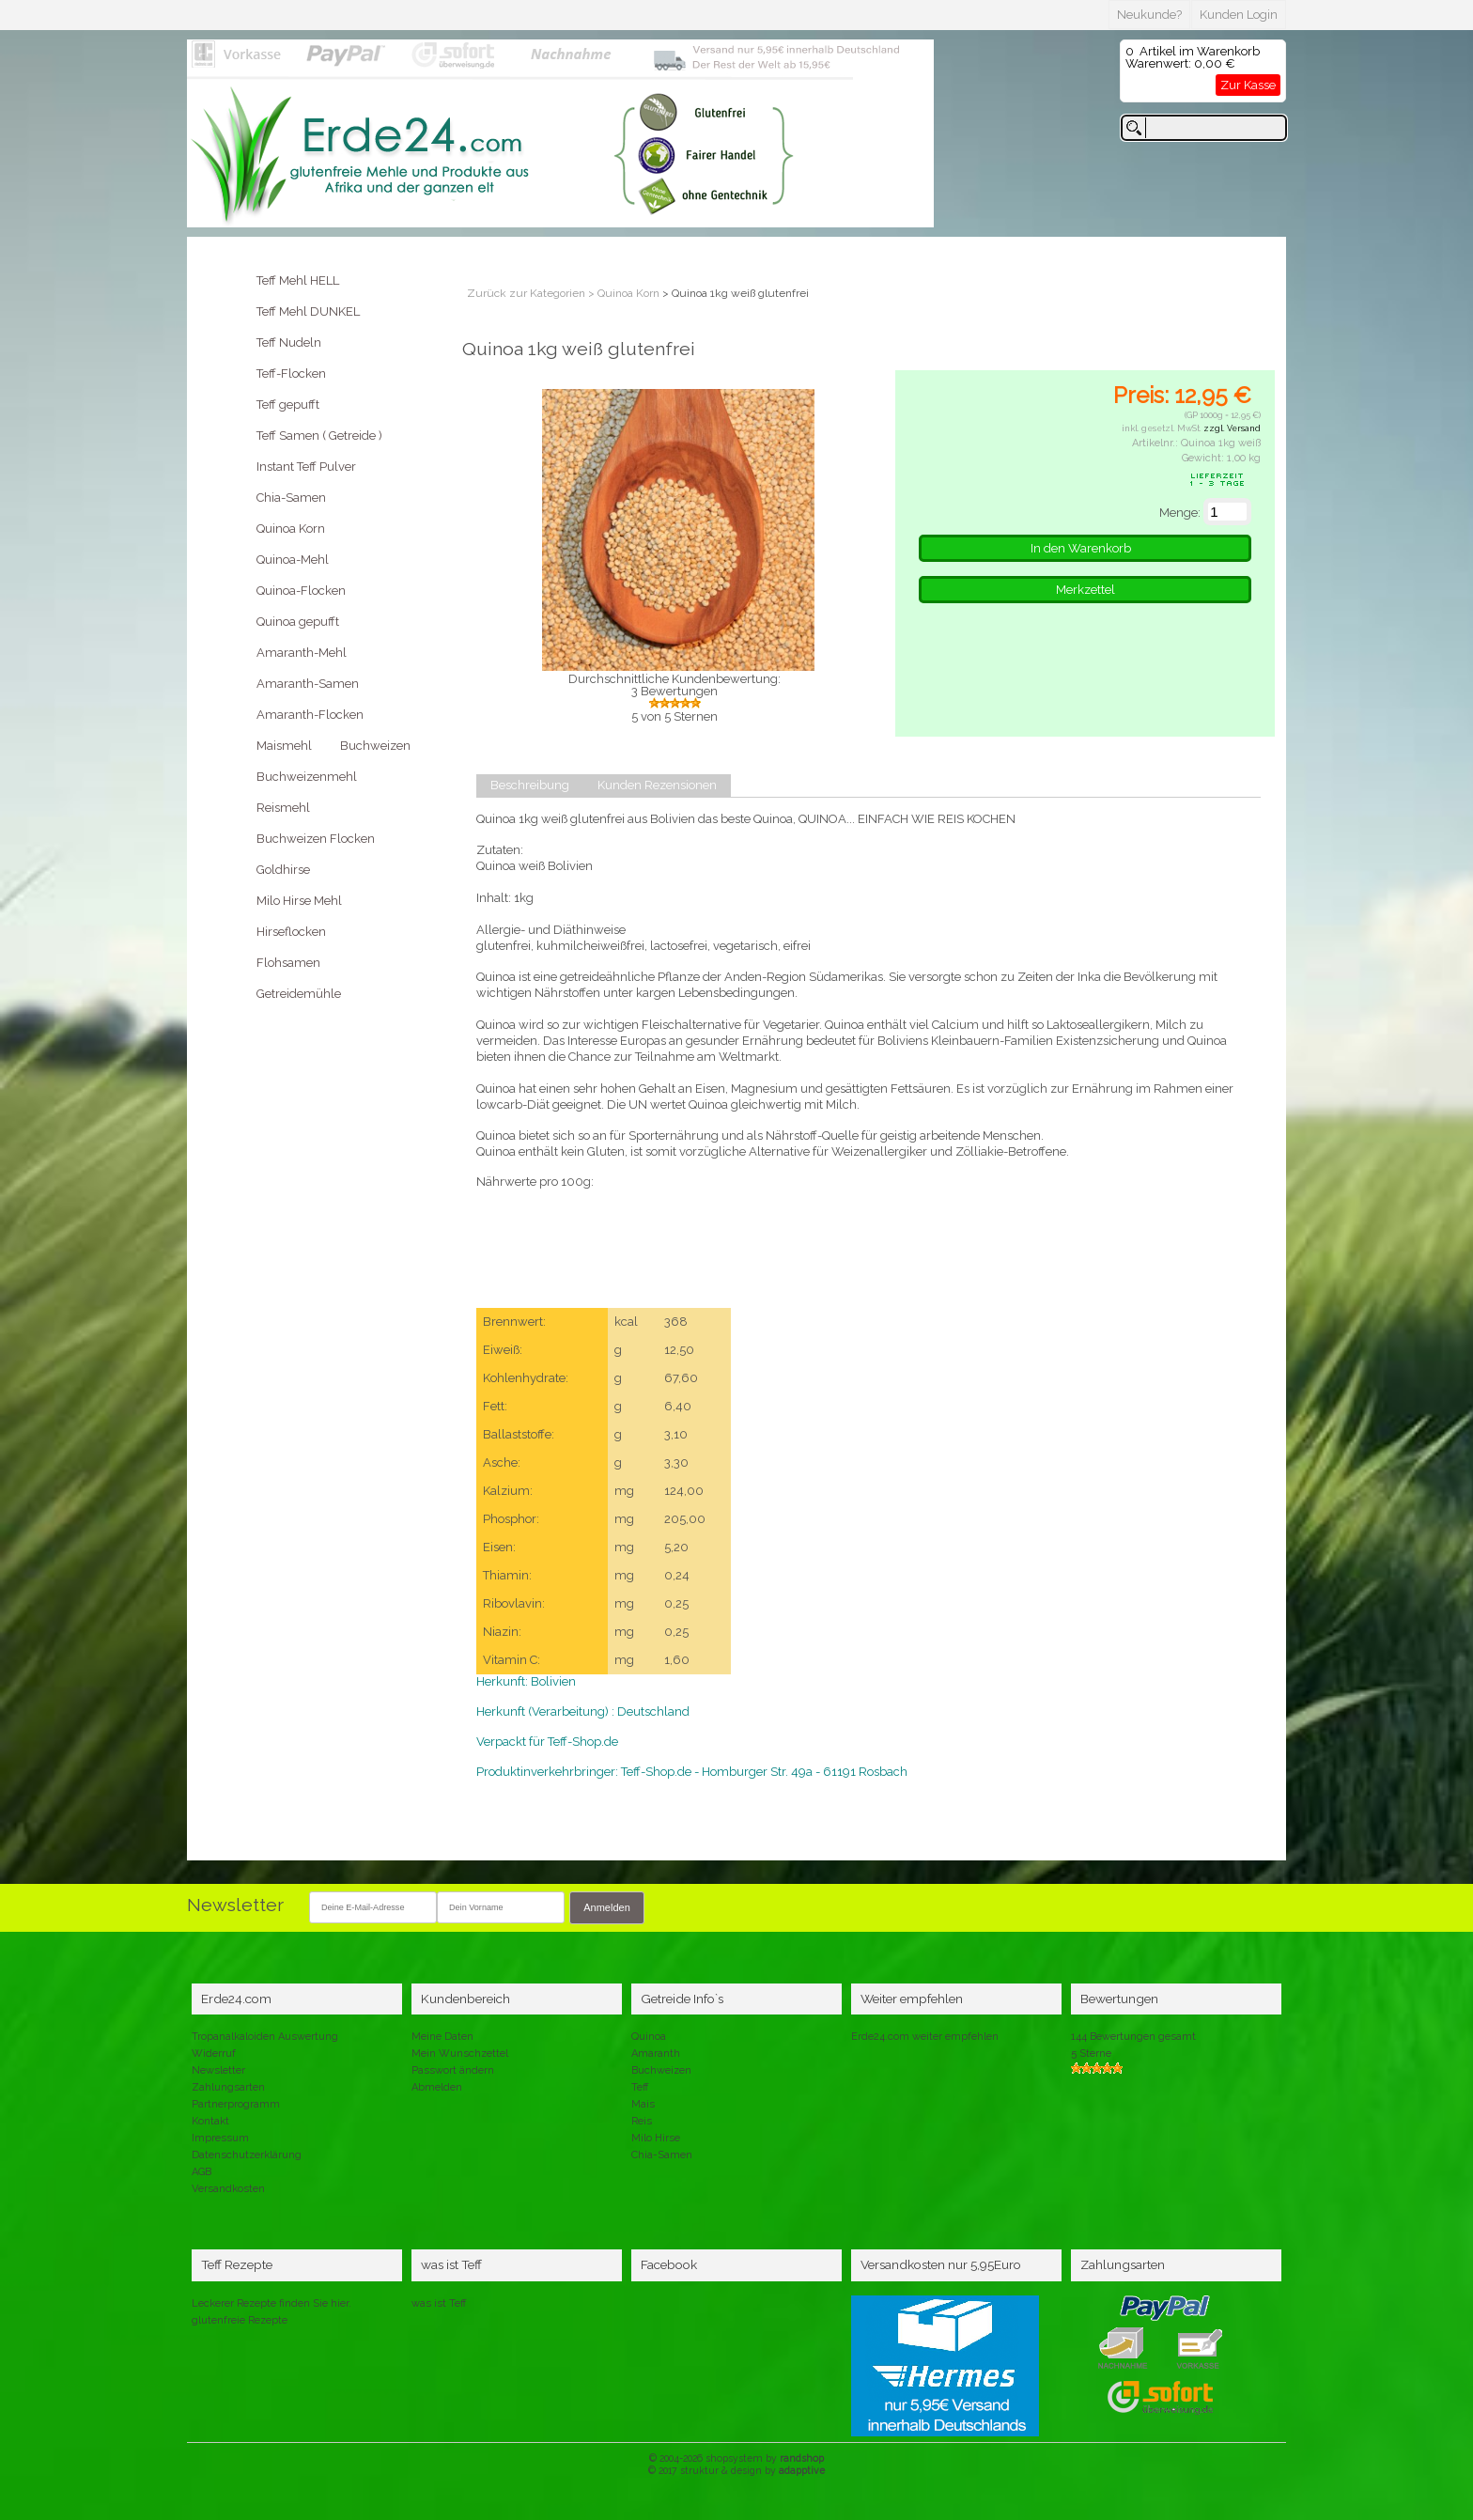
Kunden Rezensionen (657, 785)
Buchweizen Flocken (315, 839)
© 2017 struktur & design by (736, 2470)
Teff (639, 2087)
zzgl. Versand (1232, 428)
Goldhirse (283, 870)
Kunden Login (1239, 15)
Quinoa (648, 2036)
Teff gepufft (287, 404)
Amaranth (655, 2053)
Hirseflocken (291, 932)
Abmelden (436, 2087)
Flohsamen (288, 963)
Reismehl (283, 808)
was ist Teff (438, 2303)
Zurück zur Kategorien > (532, 293)
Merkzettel (1085, 590)
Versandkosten (228, 2189)
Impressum (220, 2138)
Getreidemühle (298, 994)
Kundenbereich (465, 1998)
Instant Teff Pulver (306, 466)
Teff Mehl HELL (297, 280)
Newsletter (218, 2070)
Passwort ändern (452, 2070)
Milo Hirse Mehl (299, 901)
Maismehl (284, 746)
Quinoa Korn (290, 528)
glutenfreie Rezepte (239, 2320)
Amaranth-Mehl (301, 653)
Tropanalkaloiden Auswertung (265, 2036)
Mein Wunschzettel (459, 2053)
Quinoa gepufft (297, 621)
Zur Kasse (1248, 85)
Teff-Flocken (291, 373)
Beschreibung (529, 785)
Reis (641, 2121)
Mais (643, 2104)
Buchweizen (375, 746)
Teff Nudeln (288, 342)
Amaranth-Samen (307, 684)
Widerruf (214, 2053)
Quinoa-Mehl (292, 559)
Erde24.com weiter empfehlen (925, 2036)
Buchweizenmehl (306, 777)
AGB (201, 2172)
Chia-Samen (291, 497)
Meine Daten (442, 2036)
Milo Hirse (655, 2138)
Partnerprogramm (236, 2104)
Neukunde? (1149, 15)
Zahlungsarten (228, 2087)
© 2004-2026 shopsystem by (736, 2458)
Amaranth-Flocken (310, 715)
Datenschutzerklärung (247, 2155)
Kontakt (210, 2121)
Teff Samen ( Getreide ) (319, 435)
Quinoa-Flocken (301, 590)
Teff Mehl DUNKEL (308, 311)
